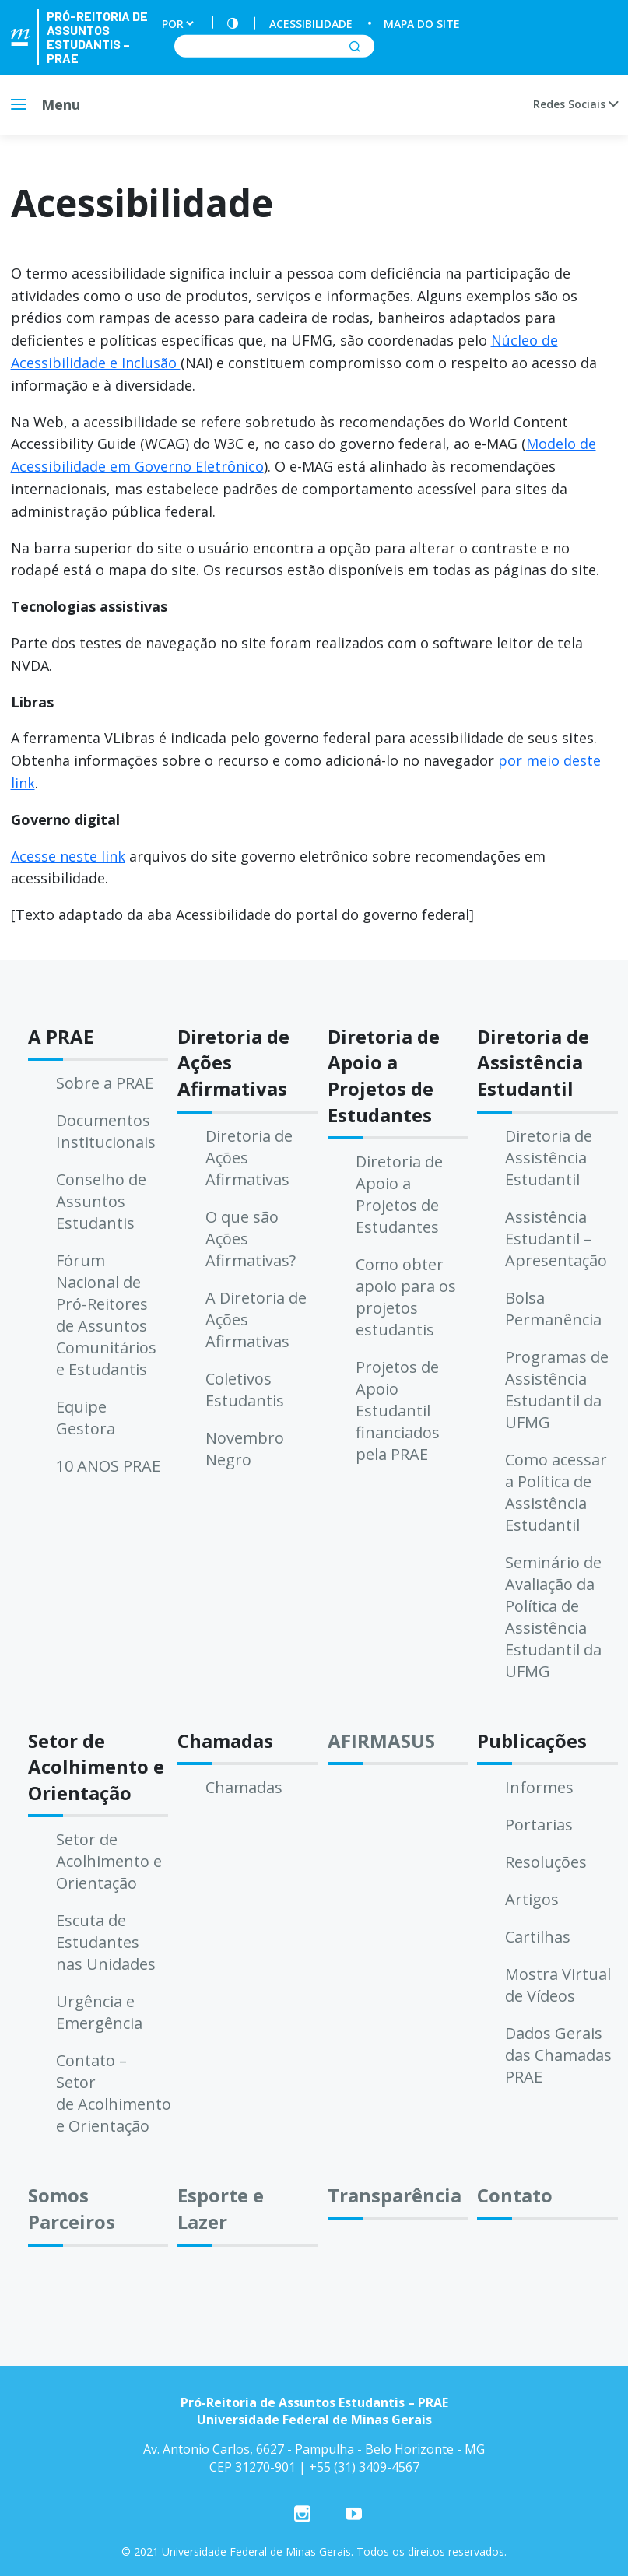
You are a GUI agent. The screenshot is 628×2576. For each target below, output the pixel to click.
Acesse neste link (68, 856)
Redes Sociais (575, 104)
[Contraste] (232, 23)
